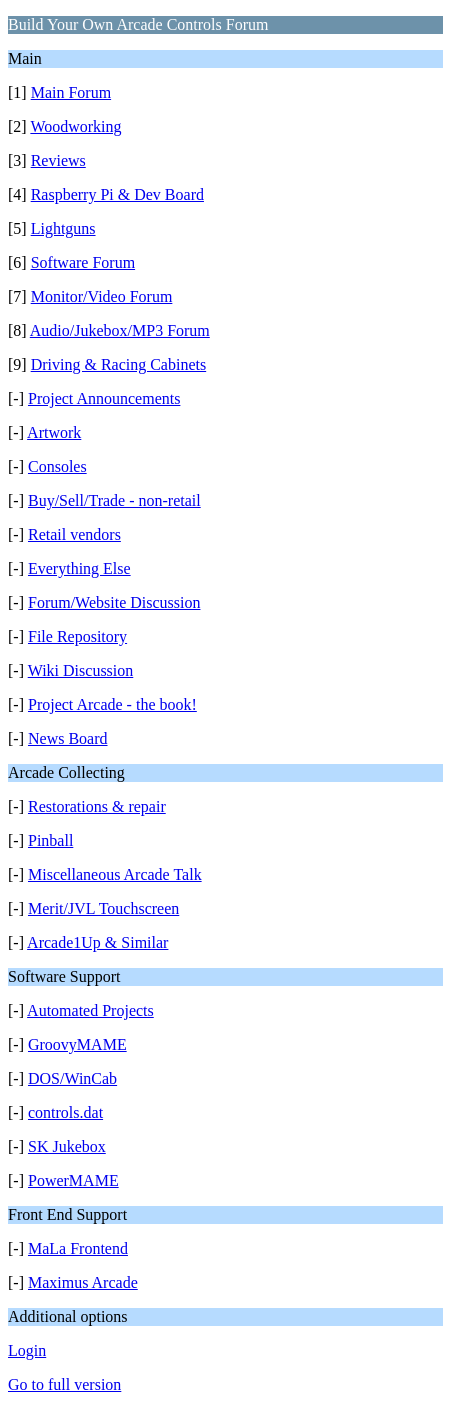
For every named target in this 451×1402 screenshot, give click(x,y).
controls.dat (65, 1112)
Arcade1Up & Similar (97, 942)
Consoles (57, 466)
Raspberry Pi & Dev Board (117, 194)
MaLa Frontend (78, 1248)
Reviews (58, 160)
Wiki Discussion (81, 670)
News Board (68, 738)
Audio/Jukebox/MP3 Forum (120, 330)
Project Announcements (104, 398)
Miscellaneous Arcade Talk (115, 874)
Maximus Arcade (83, 1282)
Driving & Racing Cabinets (119, 364)
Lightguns (63, 228)
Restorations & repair (97, 806)
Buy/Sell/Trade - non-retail (114, 500)
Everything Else (79, 568)
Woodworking (75, 126)
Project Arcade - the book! (112, 704)
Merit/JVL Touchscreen (103, 908)
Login (27, 1350)
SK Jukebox (67, 1146)
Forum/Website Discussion (114, 602)
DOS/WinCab (72, 1078)
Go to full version (64, 1384)
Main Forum (71, 92)
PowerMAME (73, 1180)
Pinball (50, 840)
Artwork (54, 432)
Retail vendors (74, 534)
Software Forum (83, 262)
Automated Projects (90, 1010)
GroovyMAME (77, 1044)
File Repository (77, 636)
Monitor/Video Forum (102, 296)
